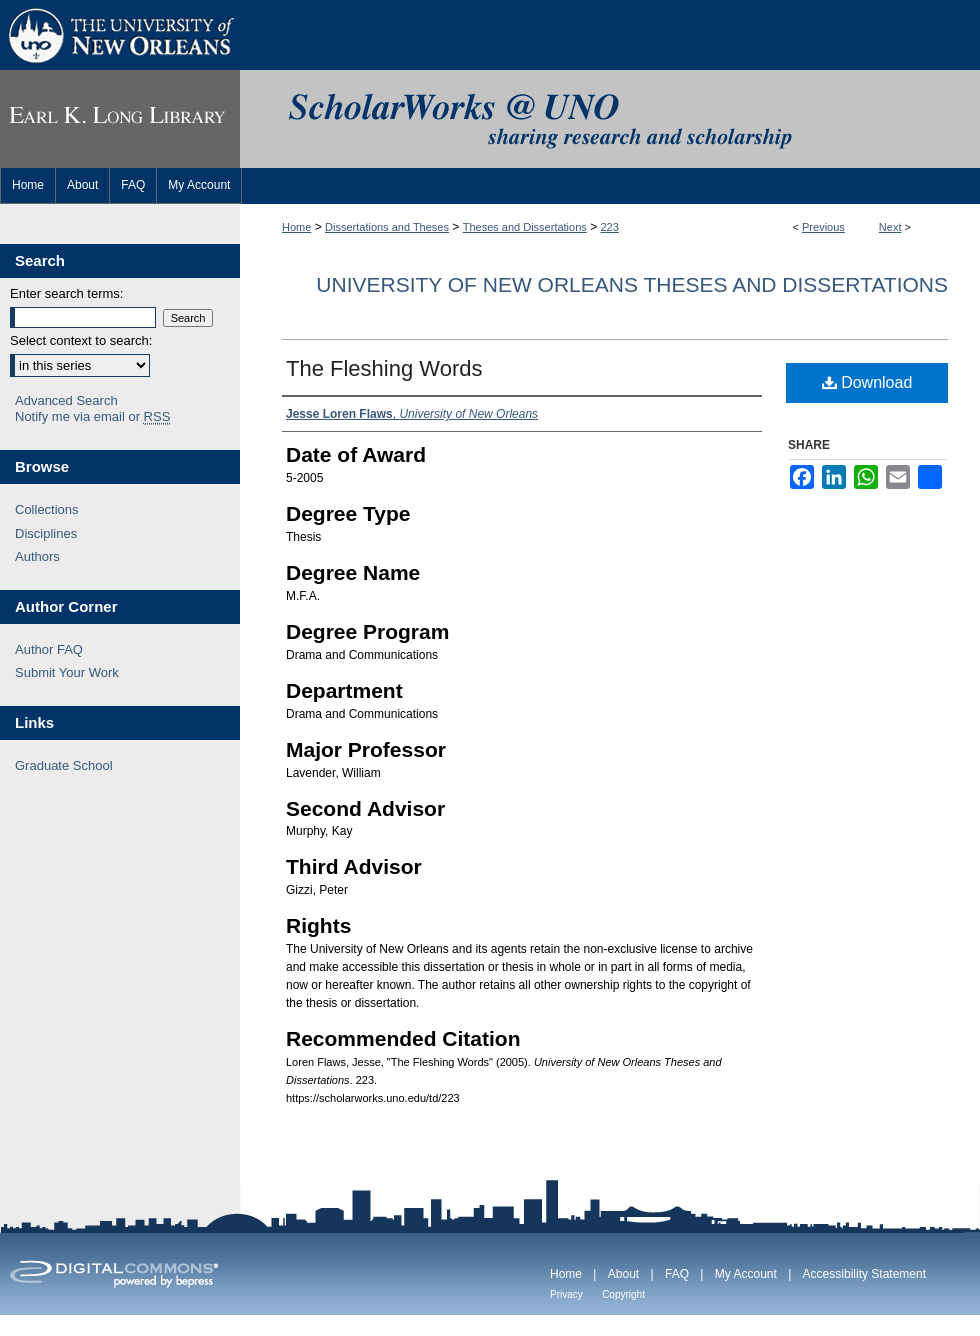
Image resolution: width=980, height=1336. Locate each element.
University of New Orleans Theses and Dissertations (632, 284)
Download (867, 382)
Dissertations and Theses (387, 227)
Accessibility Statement (864, 1274)
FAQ (677, 1274)
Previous (823, 227)
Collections (47, 509)
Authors (37, 556)
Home (296, 227)
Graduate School (64, 765)
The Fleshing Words (384, 368)
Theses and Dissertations (525, 227)
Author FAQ (49, 649)
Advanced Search (66, 400)
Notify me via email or (92, 417)
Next (890, 227)
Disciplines (46, 533)
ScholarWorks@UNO (610, 119)
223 (610, 227)
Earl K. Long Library (120, 119)
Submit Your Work (67, 672)
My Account (746, 1274)
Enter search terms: (66, 293)
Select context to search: (81, 340)
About (623, 1274)
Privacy (566, 1294)
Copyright (623, 1294)
